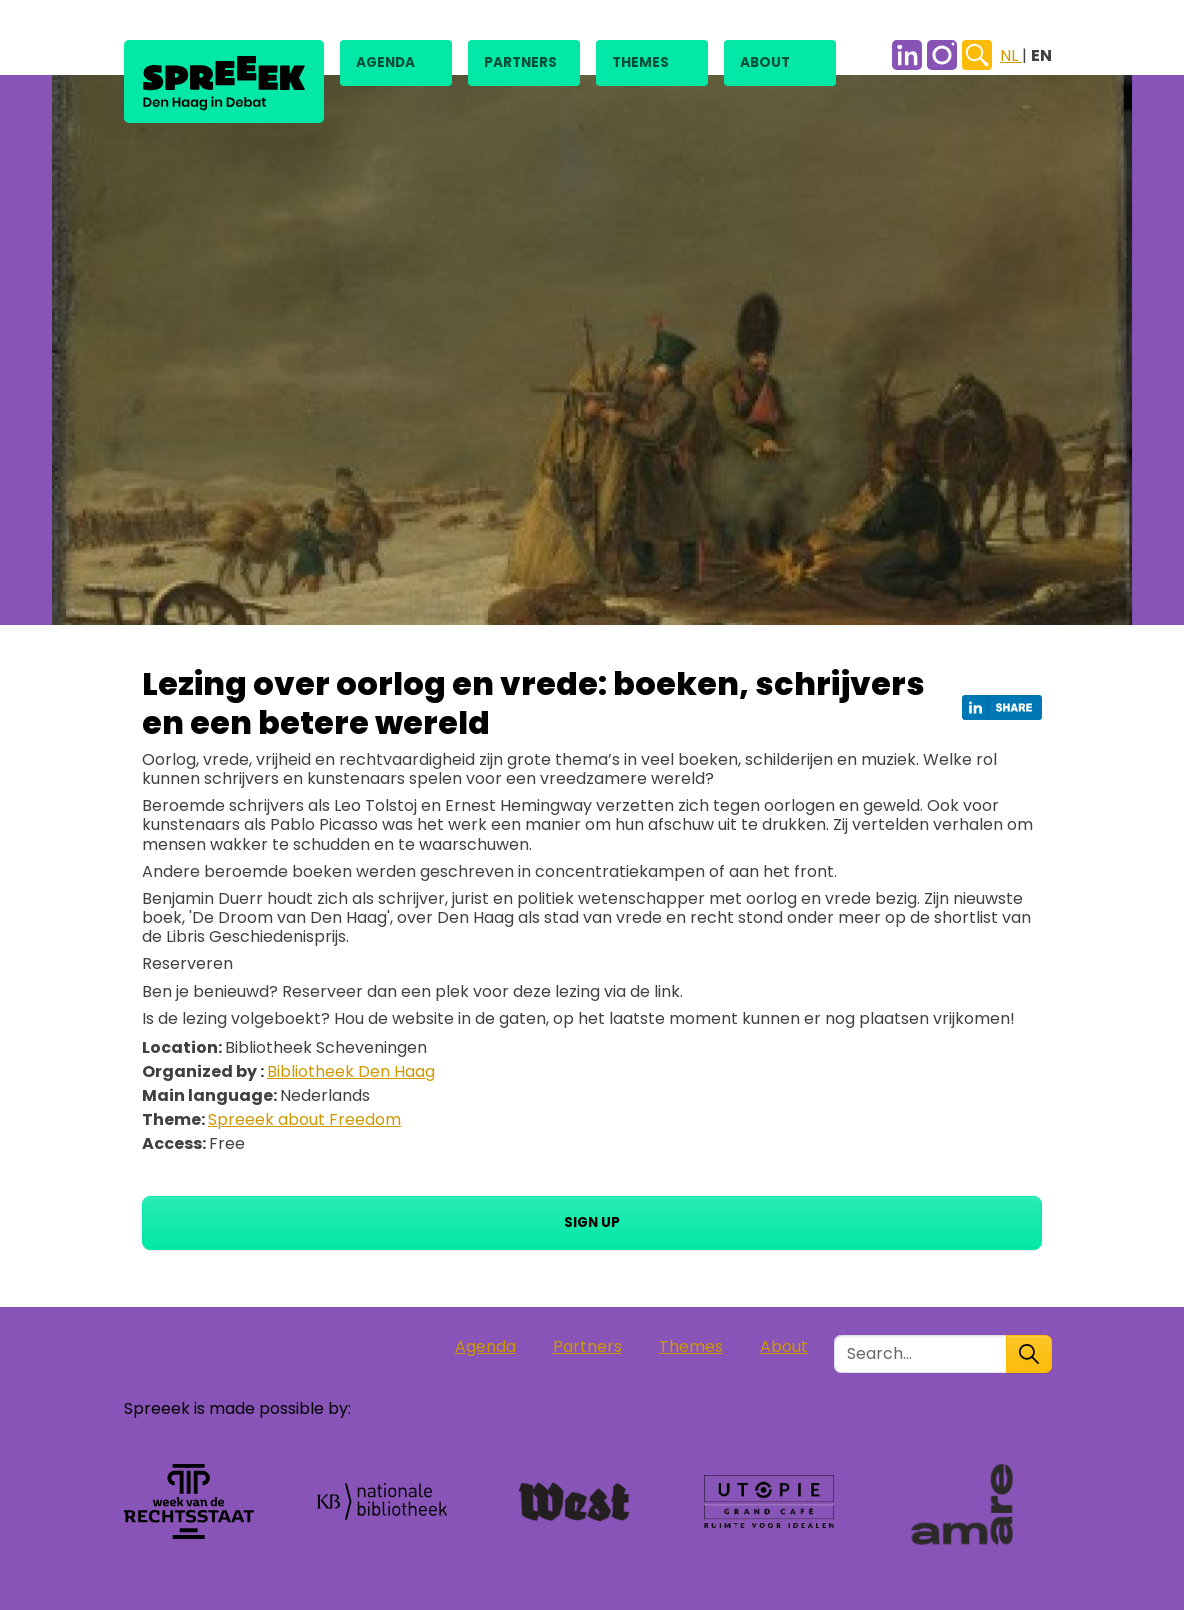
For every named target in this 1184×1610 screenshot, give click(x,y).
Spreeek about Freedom (304, 1119)
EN (1041, 55)
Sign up (592, 1222)
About (765, 62)
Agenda (385, 62)
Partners (520, 62)
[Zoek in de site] (920, 1354)
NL (1011, 55)
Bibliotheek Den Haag (351, 1071)
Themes (640, 62)
